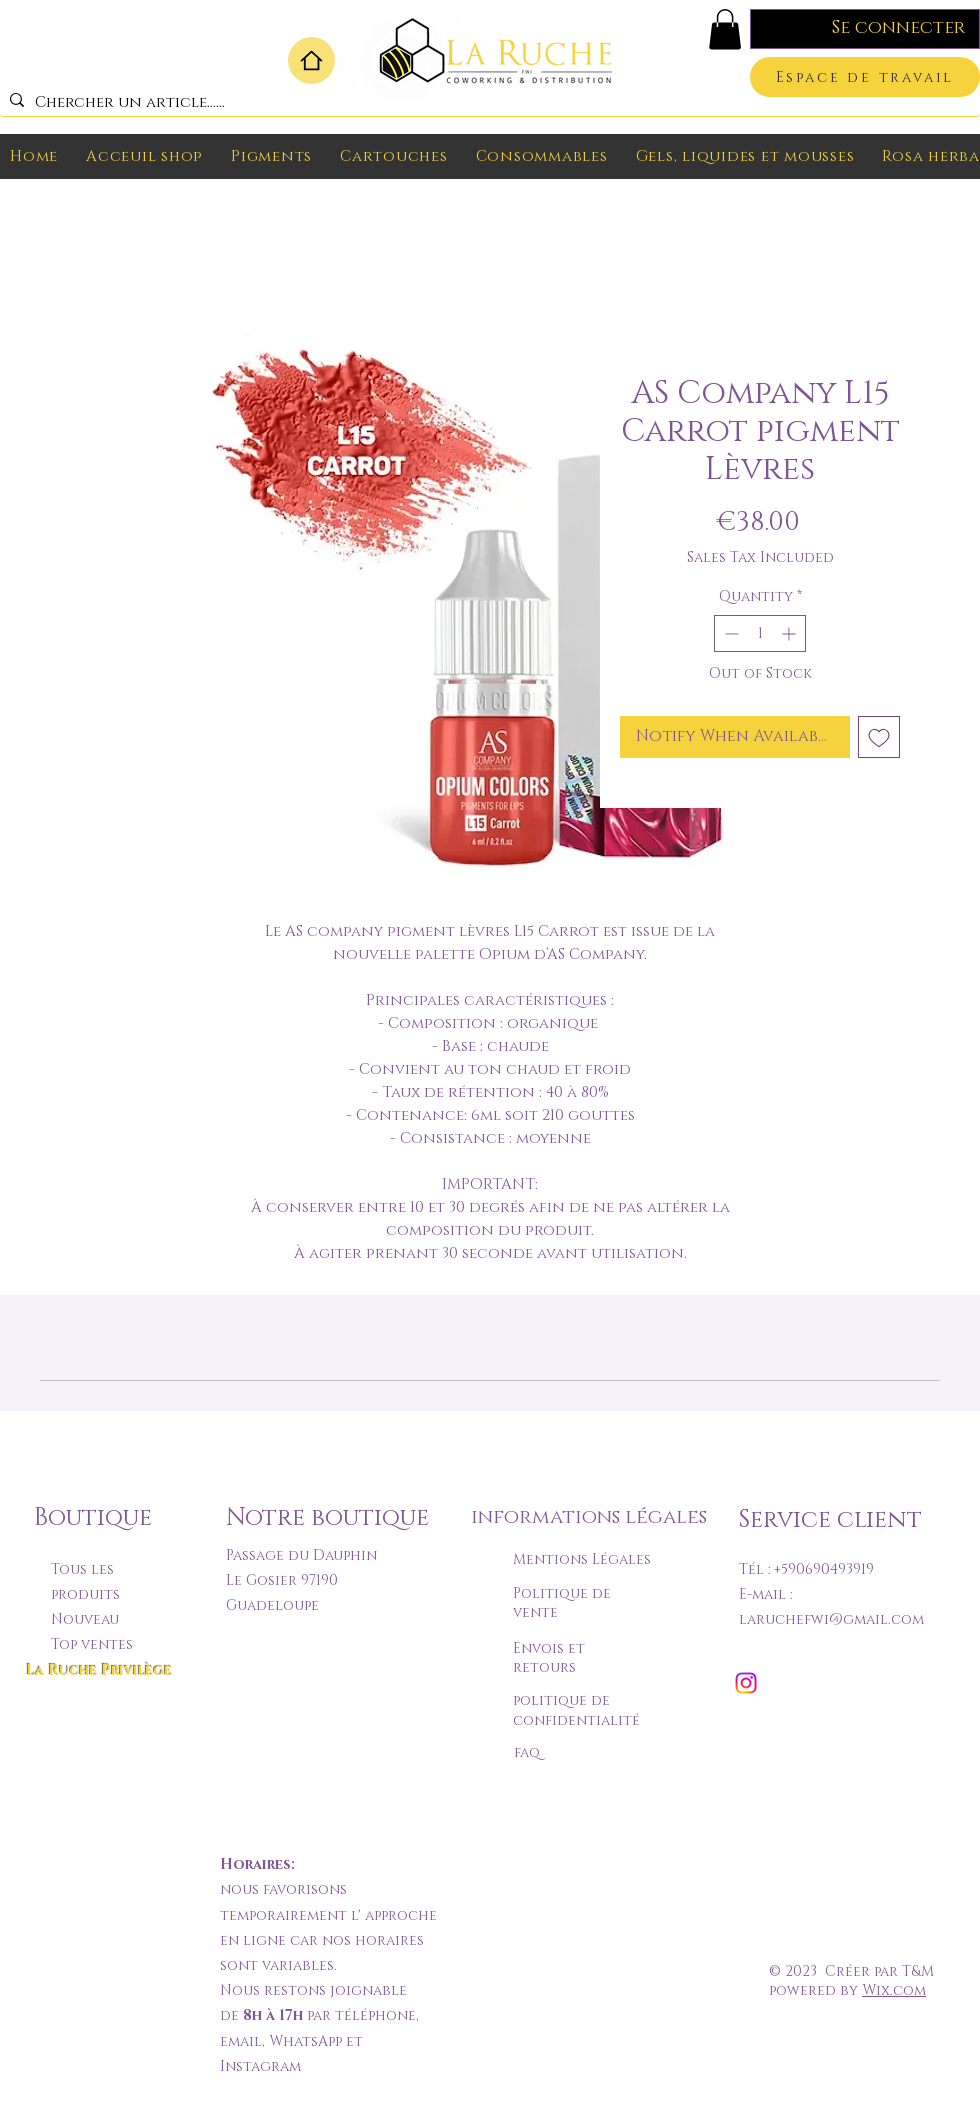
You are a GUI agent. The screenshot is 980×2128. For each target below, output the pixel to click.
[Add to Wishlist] (879, 737)
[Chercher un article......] (486, 102)
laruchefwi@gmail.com (831, 1619)
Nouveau (85, 1619)
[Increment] (790, 633)
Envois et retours (549, 1658)
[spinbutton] (760, 633)
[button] (725, 29)
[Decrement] (729, 633)
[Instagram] (746, 1683)
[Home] (311, 60)
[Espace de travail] (865, 77)
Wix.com (894, 1990)
